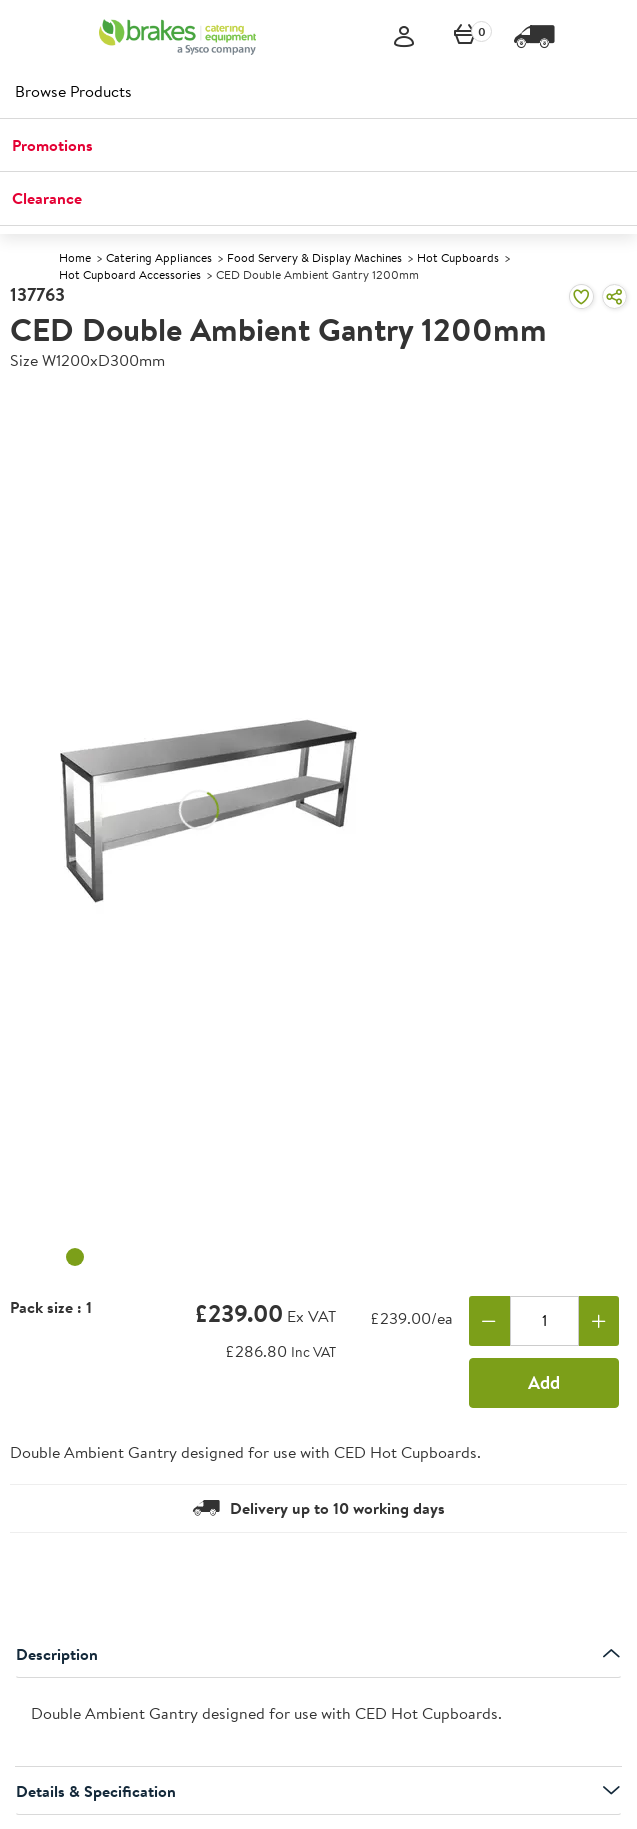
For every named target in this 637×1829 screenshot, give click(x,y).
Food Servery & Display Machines (314, 257)
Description (318, 1654)
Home (75, 257)
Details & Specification (318, 1791)
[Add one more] (599, 1321)
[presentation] (318, 1722)
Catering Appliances (159, 257)
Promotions (52, 145)
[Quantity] (544, 1321)
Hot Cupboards (458, 257)
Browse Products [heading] (73, 91)
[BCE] (177, 37)
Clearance (47, 198)
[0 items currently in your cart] (465, 37)
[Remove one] (489, 1321)
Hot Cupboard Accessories (130, 274)
